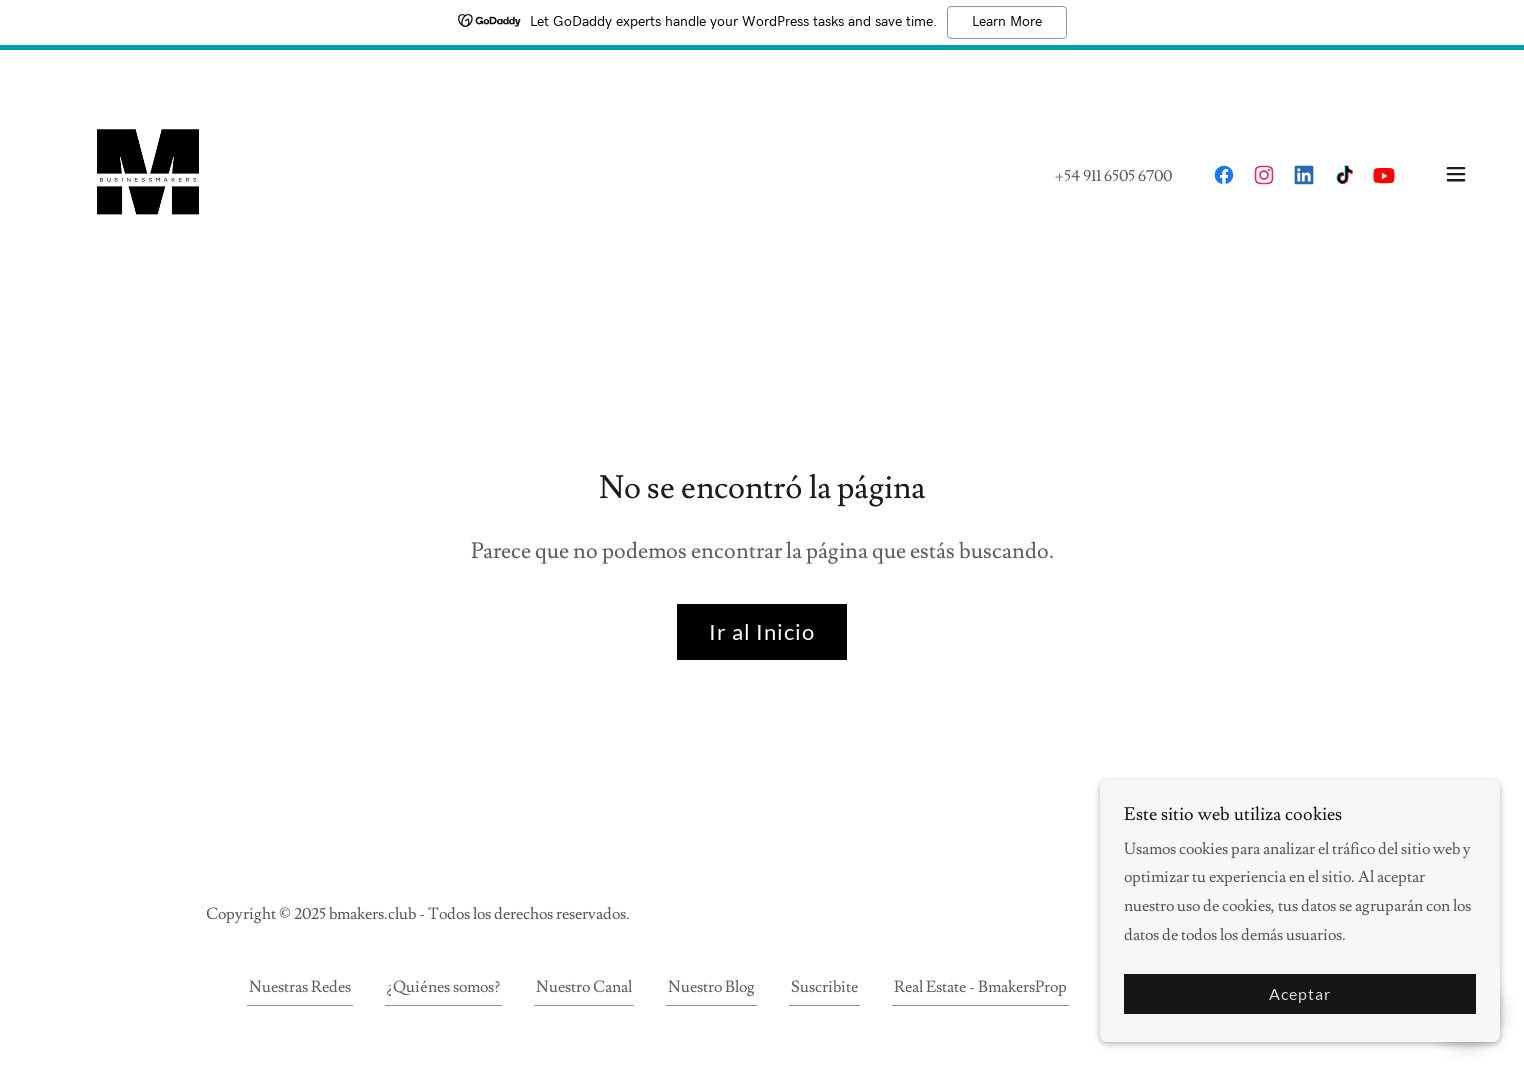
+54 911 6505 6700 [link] (1113, 176)
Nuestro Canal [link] (584, 987)
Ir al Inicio (762, 631)
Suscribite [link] (824, 987)
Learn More (1007, 22)
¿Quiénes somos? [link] (443, 987)
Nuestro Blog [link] (711, 987)
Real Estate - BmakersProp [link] (980, 987)
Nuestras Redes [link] (300, 987)
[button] (1456, 174)
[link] (148, 170)
